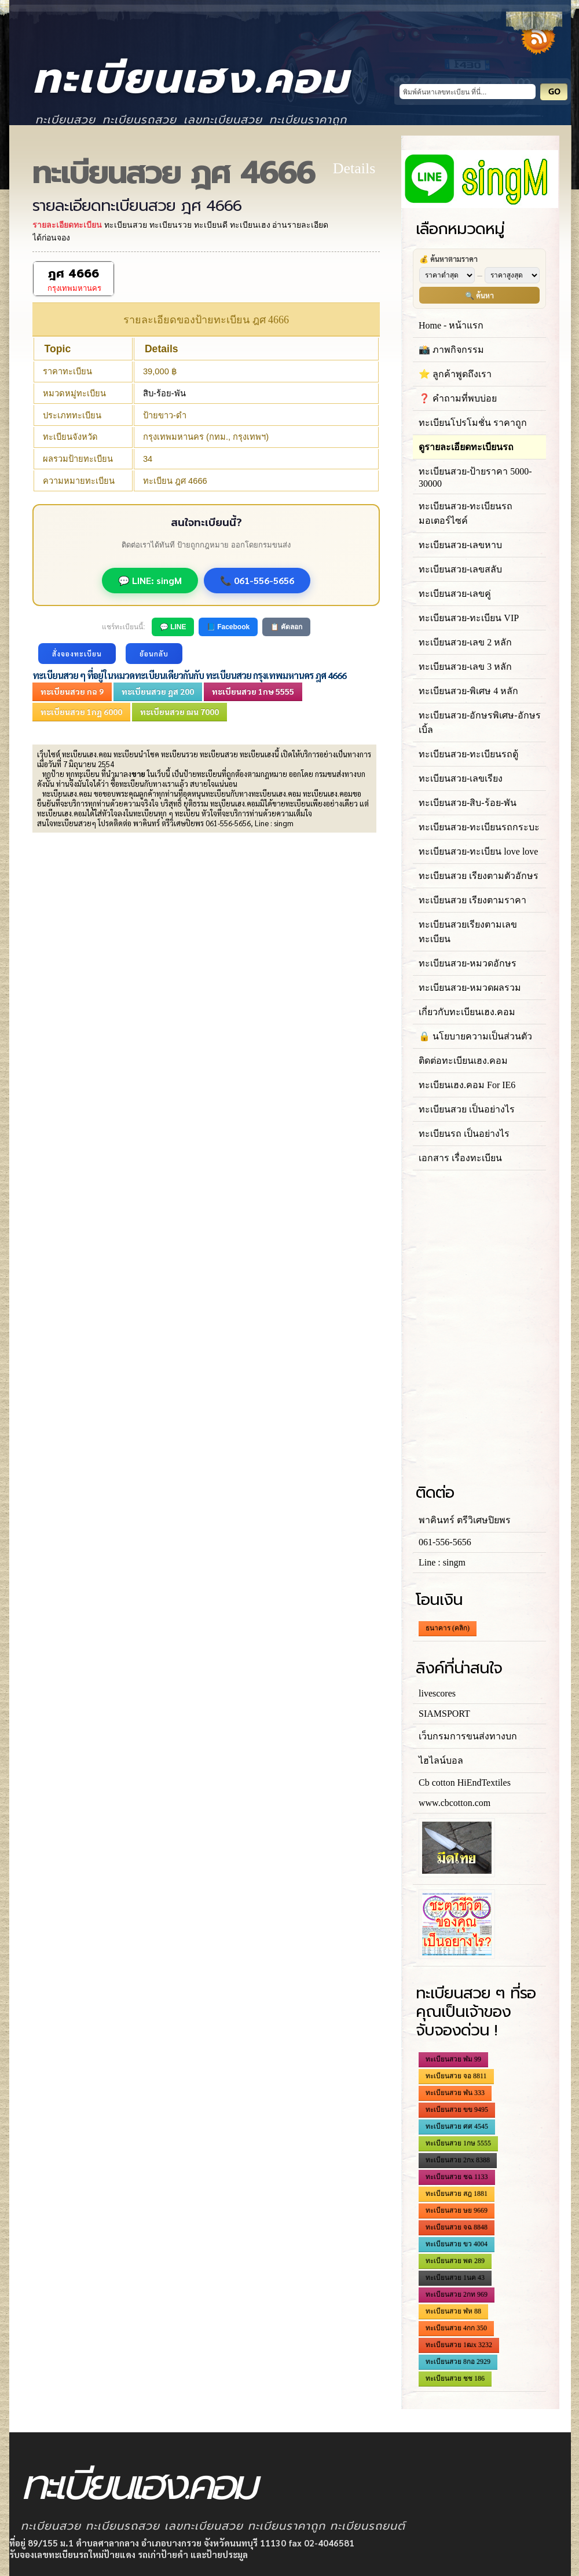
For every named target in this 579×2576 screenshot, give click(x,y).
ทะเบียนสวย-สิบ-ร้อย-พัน (467, 803)
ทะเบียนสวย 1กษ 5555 (253, 691)
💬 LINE (173, 627)
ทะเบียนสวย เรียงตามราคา (472, 900)
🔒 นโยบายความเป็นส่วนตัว (475, 1036)
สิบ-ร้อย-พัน (164, 393)
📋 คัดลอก (286, 627)
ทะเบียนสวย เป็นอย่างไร (467, 1109)
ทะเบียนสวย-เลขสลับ (460, 569)
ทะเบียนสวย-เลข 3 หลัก (465, 667)
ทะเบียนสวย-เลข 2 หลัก (465, 642)
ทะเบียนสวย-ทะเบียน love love (478, 851)
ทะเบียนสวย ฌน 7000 (179, 711)
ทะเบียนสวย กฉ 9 (72, 691)
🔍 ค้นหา (479, 295)
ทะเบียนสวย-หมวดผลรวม (470, 988)
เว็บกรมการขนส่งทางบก (468, 1736)
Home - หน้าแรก (451, 325)
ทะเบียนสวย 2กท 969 (457, 2294)
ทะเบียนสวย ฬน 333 (455, 2093)
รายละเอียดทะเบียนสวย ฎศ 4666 (136, 205)
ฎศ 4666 (73, 274)
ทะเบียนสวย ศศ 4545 (457, 2126)
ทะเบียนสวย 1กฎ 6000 (81, 711)
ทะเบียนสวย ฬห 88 (453, 2311)
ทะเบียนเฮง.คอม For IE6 (467, 1085)
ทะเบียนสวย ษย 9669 (457, 2210)
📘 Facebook (228, 627)
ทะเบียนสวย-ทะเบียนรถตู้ (468, 754)
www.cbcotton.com (454, 1803)
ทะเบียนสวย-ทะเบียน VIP (469, 618)
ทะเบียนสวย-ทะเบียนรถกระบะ (479, 827)
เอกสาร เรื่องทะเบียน (460, 1158)
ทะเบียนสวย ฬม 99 (453, 2059)
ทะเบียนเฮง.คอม (191, 78)
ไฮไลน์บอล (441, 1760)
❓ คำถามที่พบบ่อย (458, 398)
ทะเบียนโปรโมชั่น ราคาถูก (473, 423)
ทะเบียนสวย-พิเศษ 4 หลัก (468, 691)
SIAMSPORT (444, 1713)
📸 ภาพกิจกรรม (451, 350)
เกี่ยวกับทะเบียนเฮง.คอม (467, 1012)
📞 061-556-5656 (257, 580)
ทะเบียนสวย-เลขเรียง (461, 778)
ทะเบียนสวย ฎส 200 (158, 691)
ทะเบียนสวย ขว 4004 (457, 2244)
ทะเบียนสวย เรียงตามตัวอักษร (478, 876)
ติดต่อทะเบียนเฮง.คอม (463, 1061)
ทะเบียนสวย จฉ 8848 (457, 2227)
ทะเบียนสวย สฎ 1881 (457, 2194)
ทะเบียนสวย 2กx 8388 (458, 2160)
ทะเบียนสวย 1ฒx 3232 (459, 2345)
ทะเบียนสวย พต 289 (455, 2261)
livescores (437, 1693)
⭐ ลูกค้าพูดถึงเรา (455, 374)
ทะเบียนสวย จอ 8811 (456, 2076)
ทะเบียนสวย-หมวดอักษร (467, 963)
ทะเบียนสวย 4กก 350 (456, 2328)
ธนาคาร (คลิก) (448, 1628)
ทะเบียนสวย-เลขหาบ (460, 545)
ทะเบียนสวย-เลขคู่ (455, 594)
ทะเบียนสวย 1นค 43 (455, 2278)
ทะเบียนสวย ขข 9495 (457, 2110)
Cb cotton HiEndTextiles (465, 1782)
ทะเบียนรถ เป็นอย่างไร (464, 1134)
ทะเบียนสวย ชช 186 (455, 2378)
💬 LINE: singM (150, 580)
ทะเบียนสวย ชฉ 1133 (457, 2177)
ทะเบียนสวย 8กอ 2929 (458, 2362)
